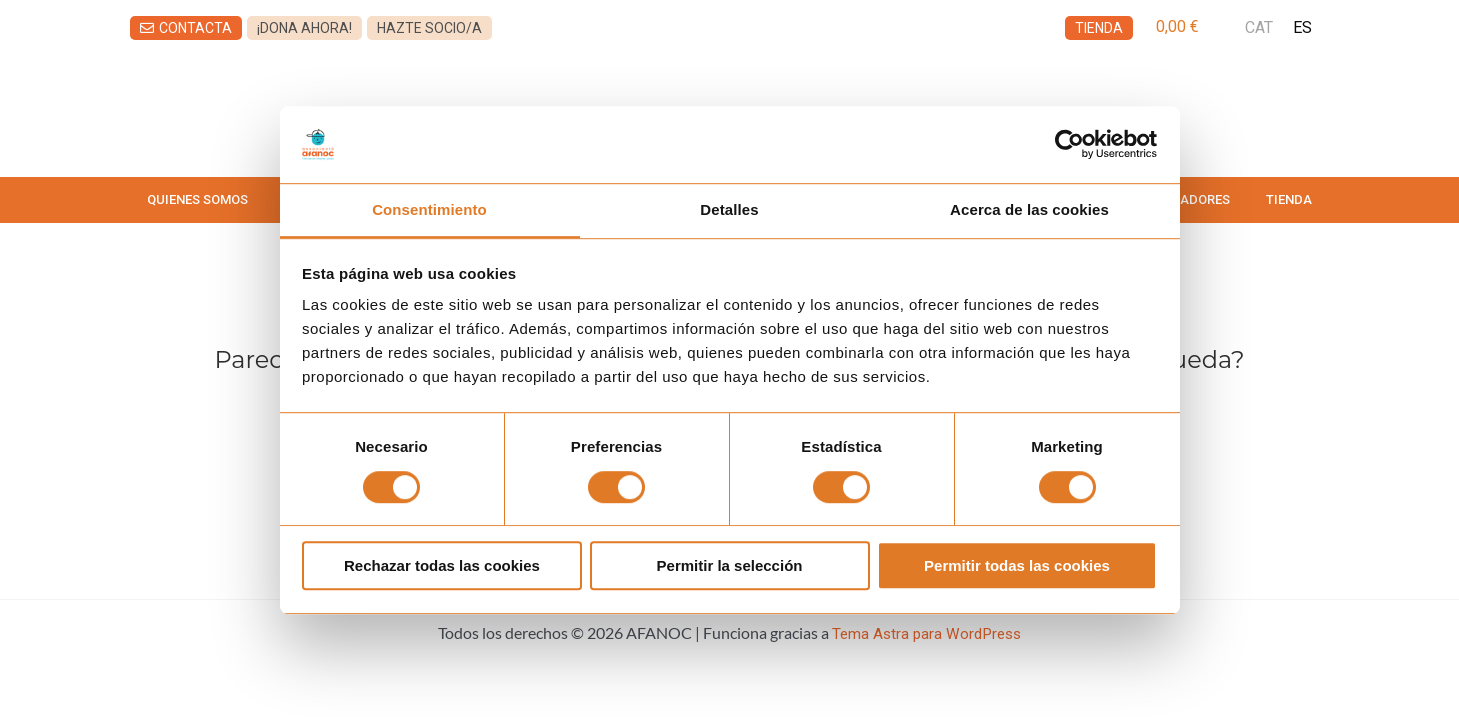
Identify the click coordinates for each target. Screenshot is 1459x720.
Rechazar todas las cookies (442, 567)
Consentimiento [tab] (429, 209)
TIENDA (1289, 199)
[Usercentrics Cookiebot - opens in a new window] (1069, 143)
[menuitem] (1259, 28)
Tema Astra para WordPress (926, 633)
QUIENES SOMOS (197, 199)
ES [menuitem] (1302, 27)
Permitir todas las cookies (1017, 567)
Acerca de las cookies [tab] (1029, 209)
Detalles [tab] (729, 209)
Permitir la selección (730, 567)
